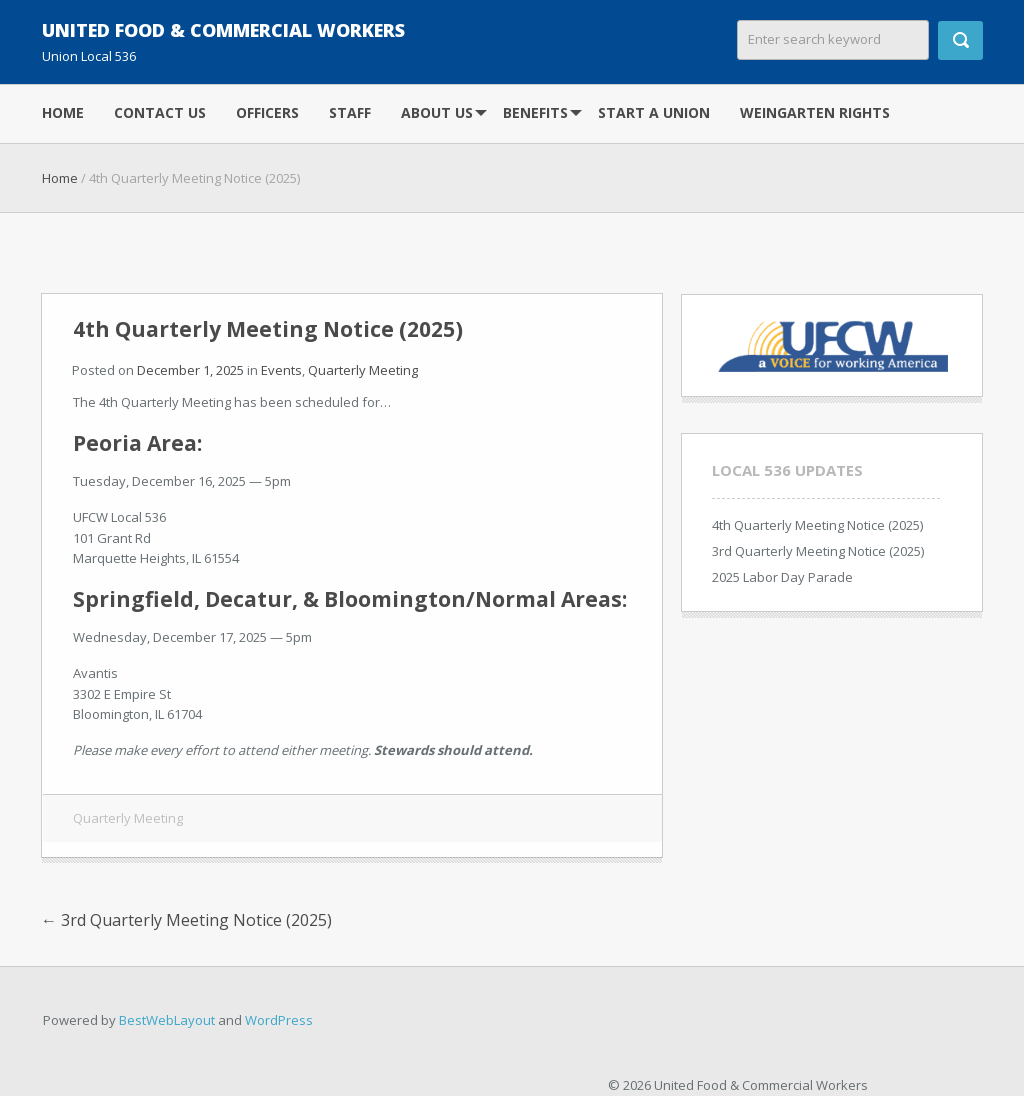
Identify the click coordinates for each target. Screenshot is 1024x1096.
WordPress (279, 1020)
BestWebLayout (167, 1020)
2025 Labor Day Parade (782, 577)
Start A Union (654, 112)
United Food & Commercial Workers (223, 30)
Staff (350, 112)
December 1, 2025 (190, 370)
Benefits (535, 112)
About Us (437, 112)
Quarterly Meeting (363, 370)
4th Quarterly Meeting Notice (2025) (817, 525)
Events (281, 370)
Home (63, 112)
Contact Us (160, 112)
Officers (267, 112)
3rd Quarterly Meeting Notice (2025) (186, 920)
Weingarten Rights (815, 112)
